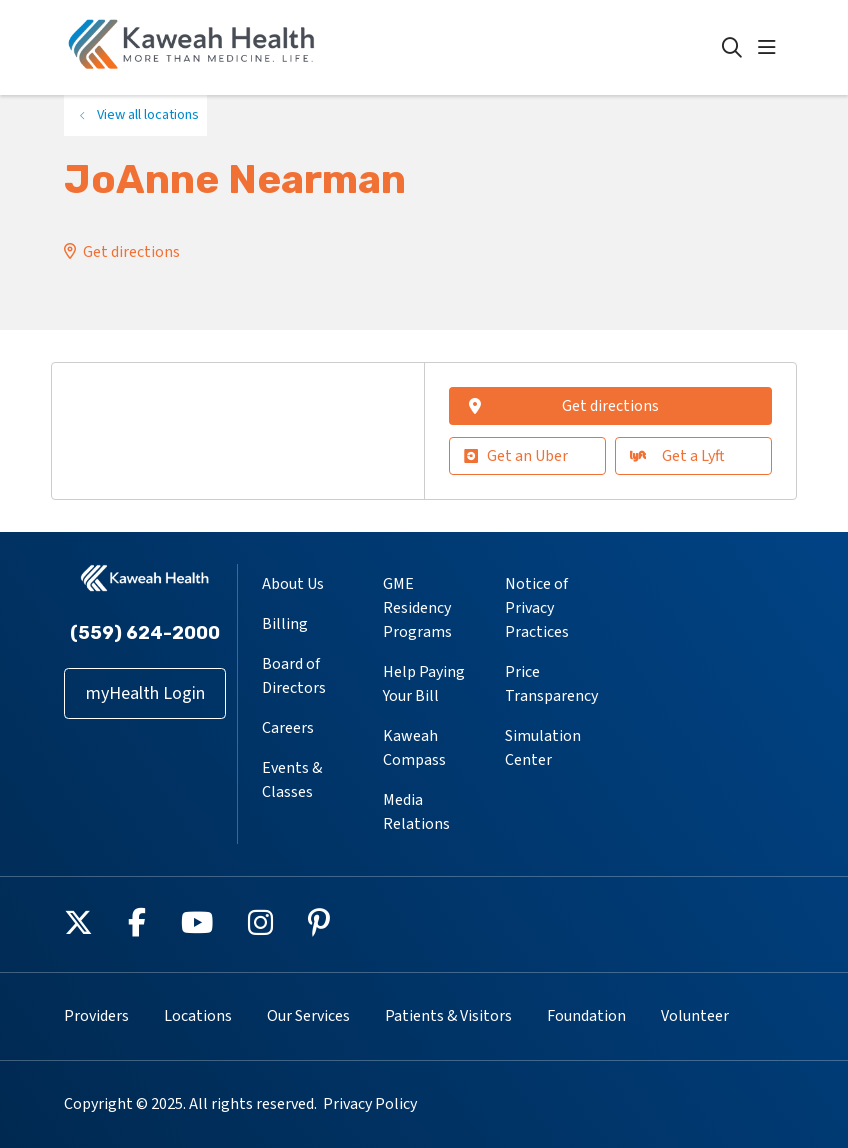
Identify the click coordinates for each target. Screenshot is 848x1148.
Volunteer (695, 1016)
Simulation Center (543, 748)
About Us (293, 584)
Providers (96, 1016)
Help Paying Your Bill (424, 684)
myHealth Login (145, 693)
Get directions (131, 252)
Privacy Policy (370, 1104)
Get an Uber (516, 456)
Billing (285, 624)
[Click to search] (732, 48)
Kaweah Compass (414, 748)
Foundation (586, 1016)
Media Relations (416, 812)
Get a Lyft (677, 456)
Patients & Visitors (448, 1016)
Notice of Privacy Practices (537, 608)
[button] (771, 48)
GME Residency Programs (417, 608)
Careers (288, 728)
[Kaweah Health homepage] (192, 47)
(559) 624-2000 (145, 633)
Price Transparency (551, 684)
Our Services (308, 1016)
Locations (198, 1016)
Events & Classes (292, 780)
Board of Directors (294, 676)
